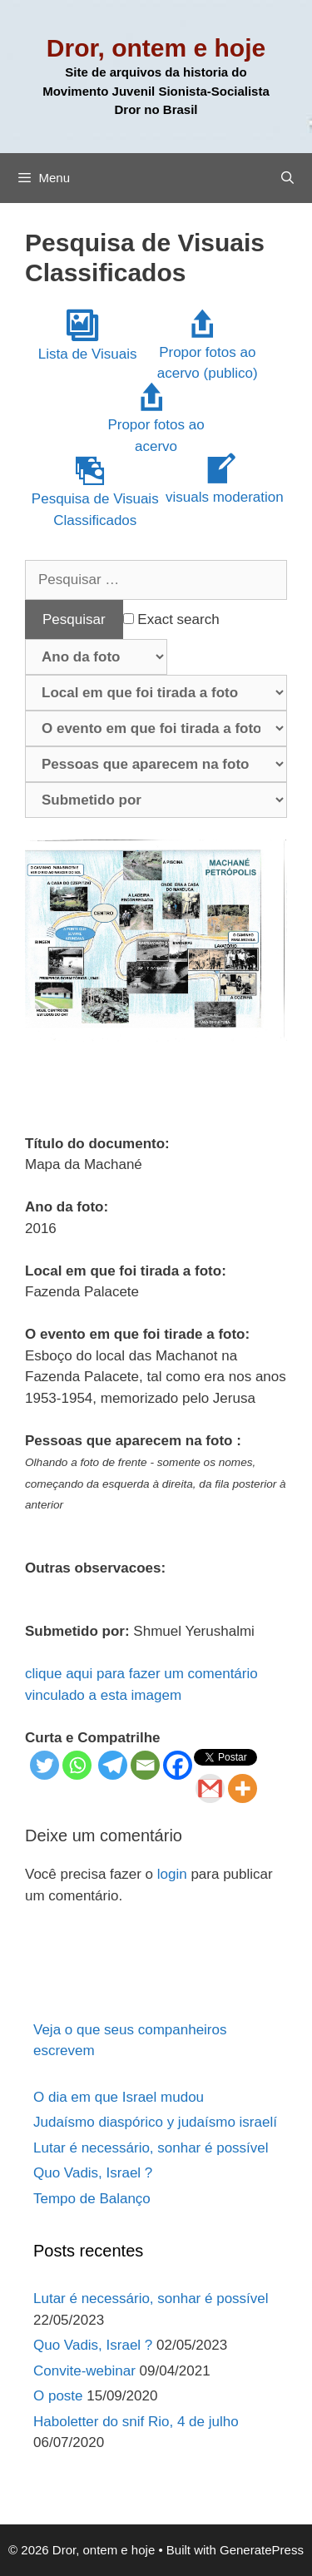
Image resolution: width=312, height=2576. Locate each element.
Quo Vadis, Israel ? (92, 2173)
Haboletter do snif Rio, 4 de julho (136, 2422)
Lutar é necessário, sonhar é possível (151, 2148)
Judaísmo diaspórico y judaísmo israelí (155, 2122)
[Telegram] (112, 1765)
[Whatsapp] (77, 1765)
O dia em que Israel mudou (118, 2097)
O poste (58, 2396)
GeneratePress (262, 2550)
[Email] (145, 1765)
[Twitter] (44, 1765)
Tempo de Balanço (92, 2199)
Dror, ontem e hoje (156, 48)
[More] (242, 1788)
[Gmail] (210, 1788)
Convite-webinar (84, 2371)
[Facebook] (177, 1765)
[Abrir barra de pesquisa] (287, 178)
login (172, 1874)
